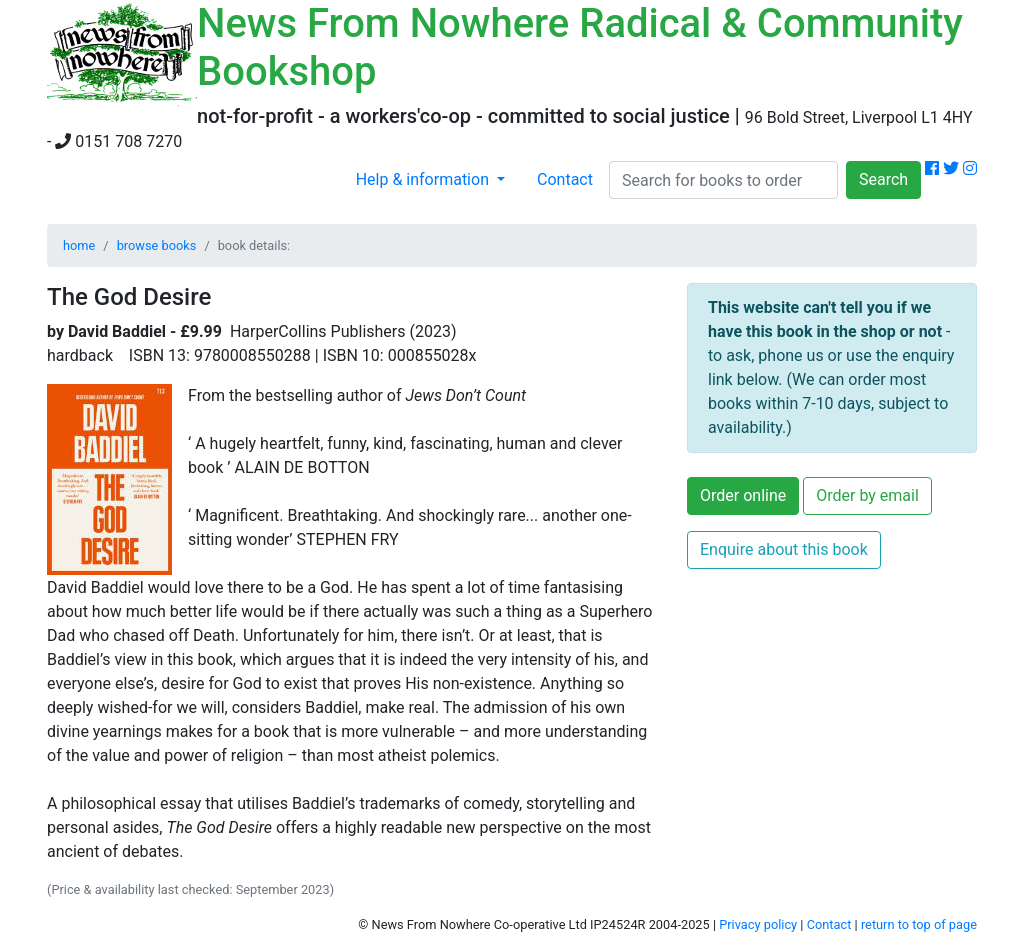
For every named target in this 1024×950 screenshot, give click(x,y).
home (79, 245)
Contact (565, 179)
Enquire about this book (784, 549)
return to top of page (919, 924)
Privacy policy (758, 924)
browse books (157, 245)
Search (883, 179)
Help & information (424, 179)
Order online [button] (743, 495)
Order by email (867, 495)
